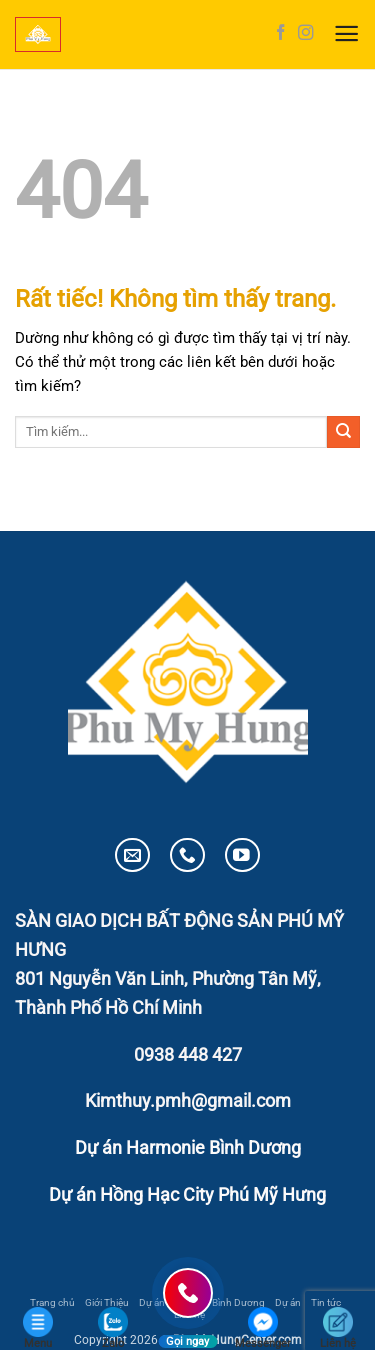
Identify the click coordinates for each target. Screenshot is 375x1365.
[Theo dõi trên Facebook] (281, 33)
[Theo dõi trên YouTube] (242, 855)
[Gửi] (343, 432)
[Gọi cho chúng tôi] (187, 855)
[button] (346, 34)
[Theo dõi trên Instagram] (306, 33)
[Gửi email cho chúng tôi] (132, 855)
